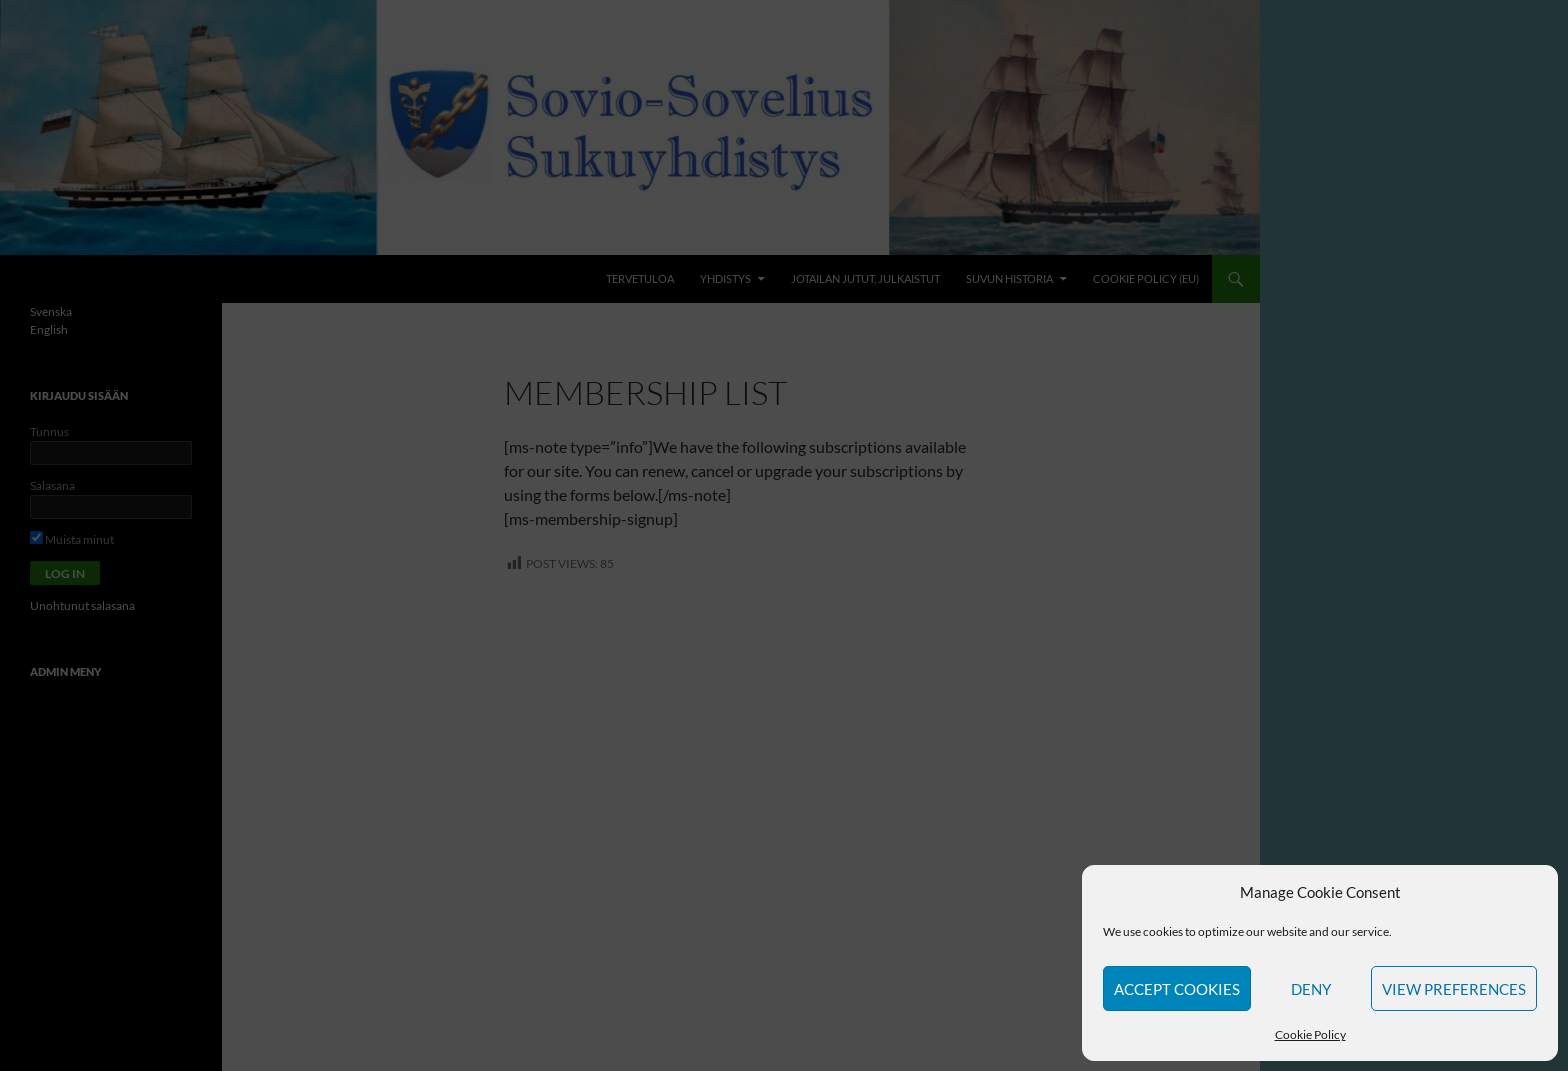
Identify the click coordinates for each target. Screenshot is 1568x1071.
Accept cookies (1177, 989)
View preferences (1454, 989)
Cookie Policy (1310, 1034)
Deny (1311, 989)
